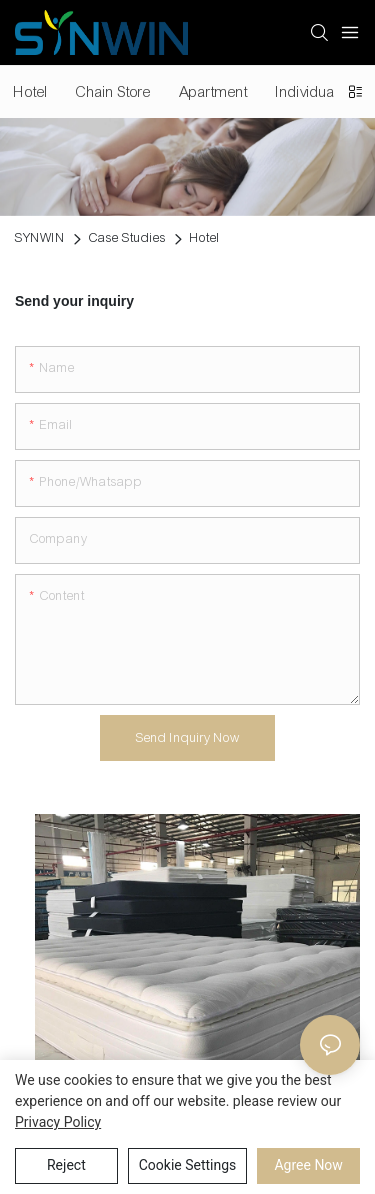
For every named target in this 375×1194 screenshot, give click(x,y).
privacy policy (58, 1122)
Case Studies (127, 238)
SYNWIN (40, 238)
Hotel (205, 238)
